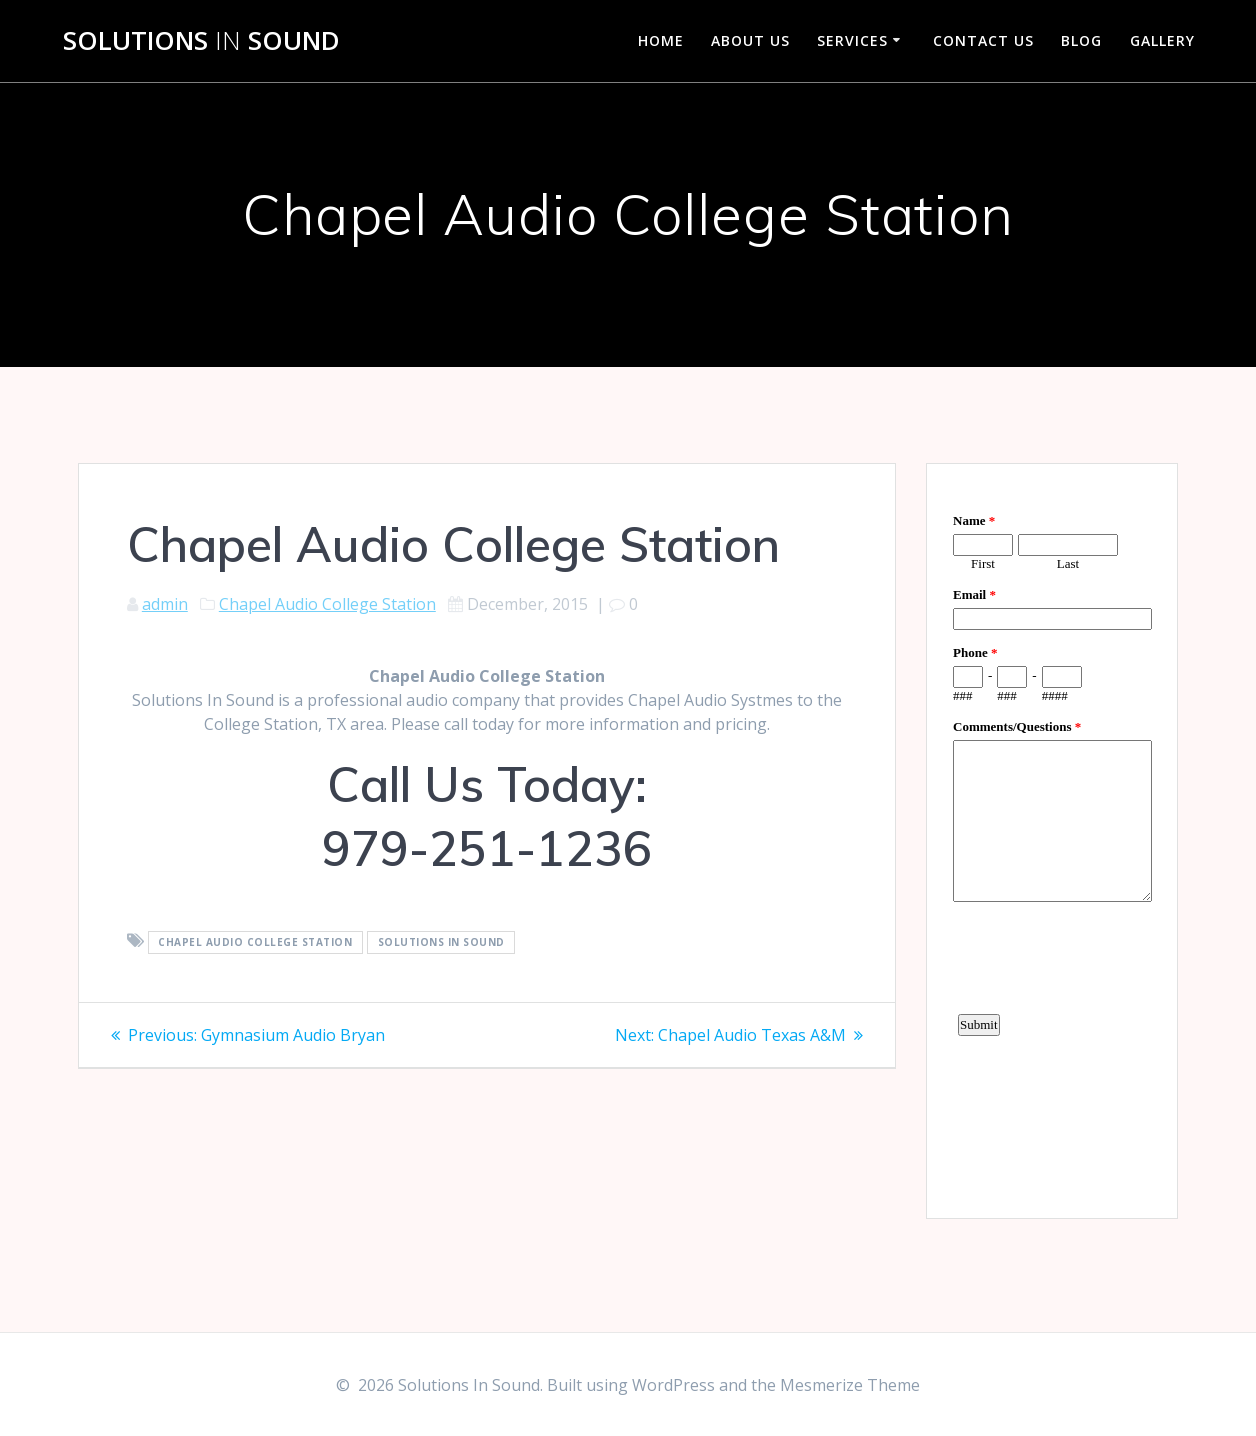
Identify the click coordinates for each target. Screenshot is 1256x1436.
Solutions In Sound (441, 942)
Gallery (1162, 40)
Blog (1081, 40)
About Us (750, 40)
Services (852, 40)
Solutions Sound (201, 41)
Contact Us (983, 40)
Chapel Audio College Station (327, 604)
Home (661, 40)
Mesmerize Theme (850, 1385)
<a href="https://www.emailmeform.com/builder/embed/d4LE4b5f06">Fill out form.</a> (1052, 838)
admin (165, 604)
